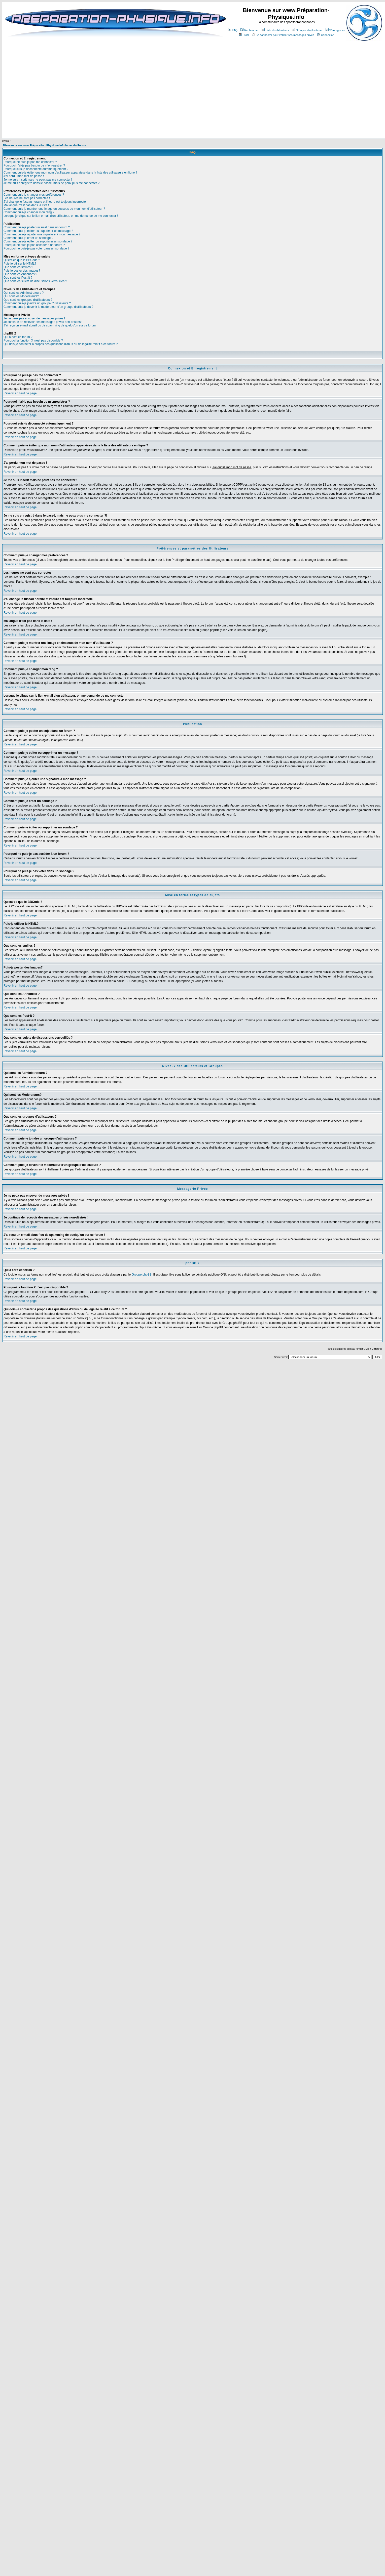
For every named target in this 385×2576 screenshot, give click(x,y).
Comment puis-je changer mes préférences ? (34, 194)
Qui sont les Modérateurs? (21, 296)
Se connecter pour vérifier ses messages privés (283, 34)
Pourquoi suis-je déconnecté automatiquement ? (36, 169)
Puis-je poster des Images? (22, 270)
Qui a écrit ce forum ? (18, 337)
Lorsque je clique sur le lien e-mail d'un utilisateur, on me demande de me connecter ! (61, 216)
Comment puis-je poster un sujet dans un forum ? (37, 227)
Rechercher (249, 30)
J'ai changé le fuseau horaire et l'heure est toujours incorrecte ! (45, 201)
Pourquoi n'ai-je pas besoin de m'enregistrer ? (34, 165)
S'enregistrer (335, 30)
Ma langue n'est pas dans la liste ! (26, 205)
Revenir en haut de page (20, 393)
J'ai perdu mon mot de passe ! (24, 176)
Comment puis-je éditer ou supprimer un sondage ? (38, 241)
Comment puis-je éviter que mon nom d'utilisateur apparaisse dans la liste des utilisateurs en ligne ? (70, 172)
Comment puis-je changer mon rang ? (29, 212)
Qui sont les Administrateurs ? (24, 292)
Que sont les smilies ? (18, 267)
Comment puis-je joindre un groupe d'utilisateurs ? (37, 303)
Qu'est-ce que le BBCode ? (22, 260)
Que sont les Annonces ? (20, 274)
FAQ (232, 30)
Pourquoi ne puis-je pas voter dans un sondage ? (36, 248)
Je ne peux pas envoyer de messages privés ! (34, 318)
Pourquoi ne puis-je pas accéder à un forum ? (34, 245)
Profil (244, 34)
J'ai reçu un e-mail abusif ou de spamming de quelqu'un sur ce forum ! (50, 325)
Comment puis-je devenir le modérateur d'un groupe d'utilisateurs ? (48, 307)
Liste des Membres (275, 30)
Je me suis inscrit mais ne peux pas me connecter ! (38, 179)
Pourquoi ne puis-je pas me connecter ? (30, 162)
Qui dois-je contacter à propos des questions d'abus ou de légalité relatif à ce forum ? (61, 344)
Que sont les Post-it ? (18, 277)
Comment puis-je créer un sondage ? (28, 238)
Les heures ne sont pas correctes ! (27, 198)
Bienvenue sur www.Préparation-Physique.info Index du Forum (44, 145)
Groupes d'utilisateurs (307, 30)
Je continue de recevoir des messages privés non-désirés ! (43, 322)
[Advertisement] (187, 123)
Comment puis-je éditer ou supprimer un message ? (38, 231)
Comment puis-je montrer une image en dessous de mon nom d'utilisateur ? (54, 208)
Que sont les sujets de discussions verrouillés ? (35, 281)
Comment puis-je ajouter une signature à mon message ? (42, 234)
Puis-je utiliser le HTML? (20, 263)
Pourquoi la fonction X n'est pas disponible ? (33, 340)
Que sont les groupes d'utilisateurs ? (28, 300)
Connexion (325, 34)
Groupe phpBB (142, 1274)
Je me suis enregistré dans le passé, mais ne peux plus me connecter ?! (52, 183)
